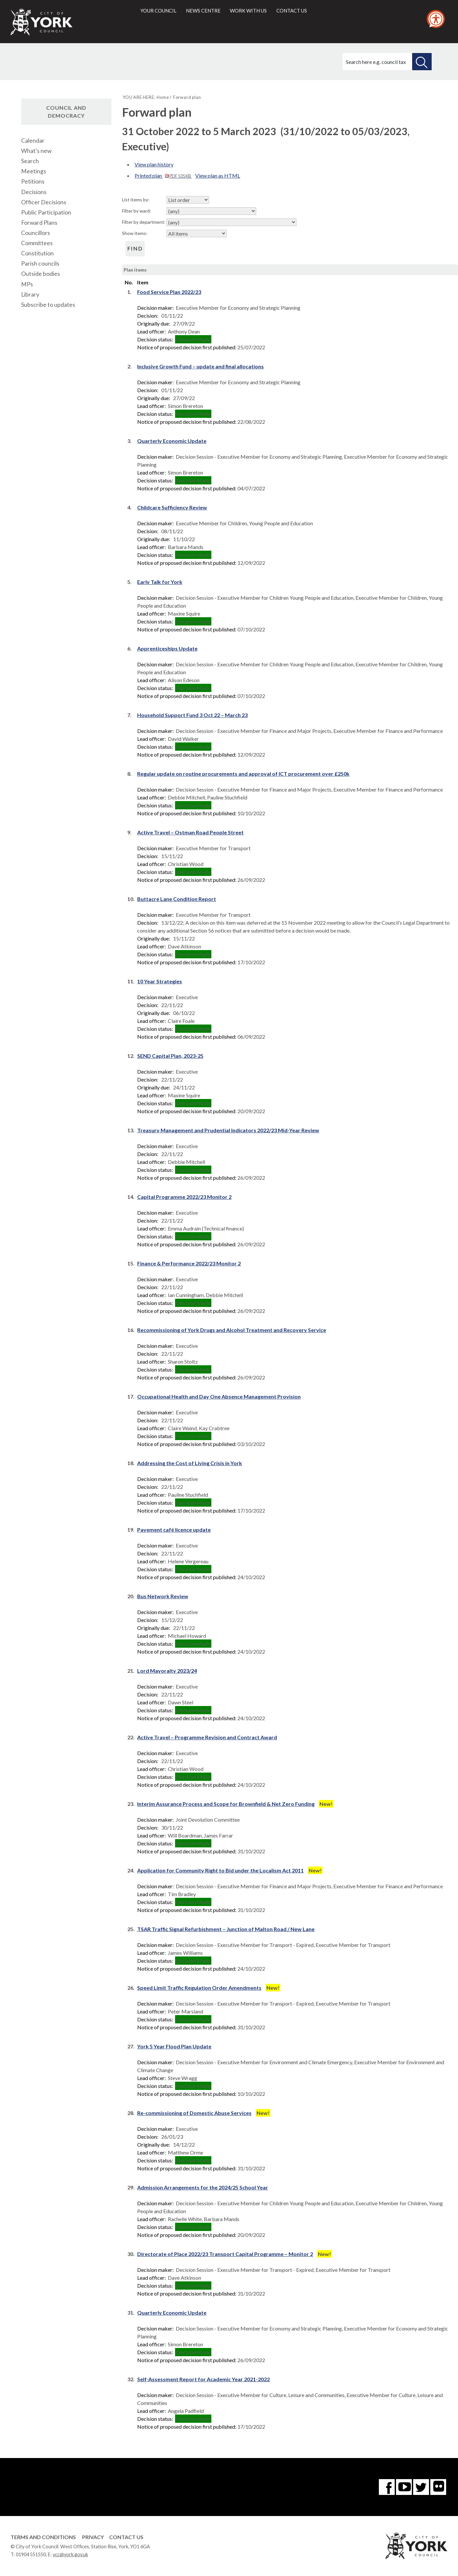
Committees (37, 243)
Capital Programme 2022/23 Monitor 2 (184, 1197)
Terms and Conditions (43, 2537)
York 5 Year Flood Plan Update (174, 2046)
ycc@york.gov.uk (70, 2554)
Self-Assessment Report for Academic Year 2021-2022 (203, 2379)
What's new (36, 150)
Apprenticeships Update (167, 648)
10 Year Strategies (159, 981)
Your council (158, 11)
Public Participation (46, 212)
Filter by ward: (136, 211)
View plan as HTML (217, 175)
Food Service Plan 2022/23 (169, 292)
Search (30, 161)
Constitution (37, 253)
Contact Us (126, 2537)
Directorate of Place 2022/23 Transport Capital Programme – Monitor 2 (225, 2254)
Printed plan (163, 175)
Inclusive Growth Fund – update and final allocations (200, 366)
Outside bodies (40, 273)
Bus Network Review (162, 1596)
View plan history (154, 164)
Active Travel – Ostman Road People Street (190, 832)
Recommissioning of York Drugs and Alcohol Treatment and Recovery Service (231, 1330)
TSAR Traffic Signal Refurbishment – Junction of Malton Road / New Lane (226, 1929)
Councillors (35, 232)
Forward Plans (39, 222)
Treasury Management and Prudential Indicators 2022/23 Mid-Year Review (228, 1130)
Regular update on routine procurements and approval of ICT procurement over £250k (243, 773)
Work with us (248, 11)
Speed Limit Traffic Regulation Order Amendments (199, 1987)
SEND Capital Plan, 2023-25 (170, 1056)
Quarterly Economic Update (171, 441)
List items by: (135, 199)
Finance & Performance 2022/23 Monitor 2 (189, 1263)
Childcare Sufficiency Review (172, 507)
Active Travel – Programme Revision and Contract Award (207, 1737)
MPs (27, 284)
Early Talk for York (159, 582)
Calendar (33, 140)
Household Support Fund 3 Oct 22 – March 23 (192, 715)
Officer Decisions (43, 202)
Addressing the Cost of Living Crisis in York (189, 1463)
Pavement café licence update (174, 1529)
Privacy (93, 2537)
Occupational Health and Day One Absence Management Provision (219, 1396)
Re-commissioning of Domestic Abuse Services (194, 2113)
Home (163, 97)
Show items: (134, 233)
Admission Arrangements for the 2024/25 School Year (202, 2187)
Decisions (33, 191)
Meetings (33, 171)
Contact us (291, 11)
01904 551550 (31, 2554)
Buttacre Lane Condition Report (176, 899)
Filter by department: (144, 222)
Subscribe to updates (48, 304)
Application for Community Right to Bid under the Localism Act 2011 (220, 1870)
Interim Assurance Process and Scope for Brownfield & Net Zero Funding (226, 1804)
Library (30, 294)
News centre (203, 11)
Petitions (33, 181)
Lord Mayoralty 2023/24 (167, 1670)
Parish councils (40, 263)
